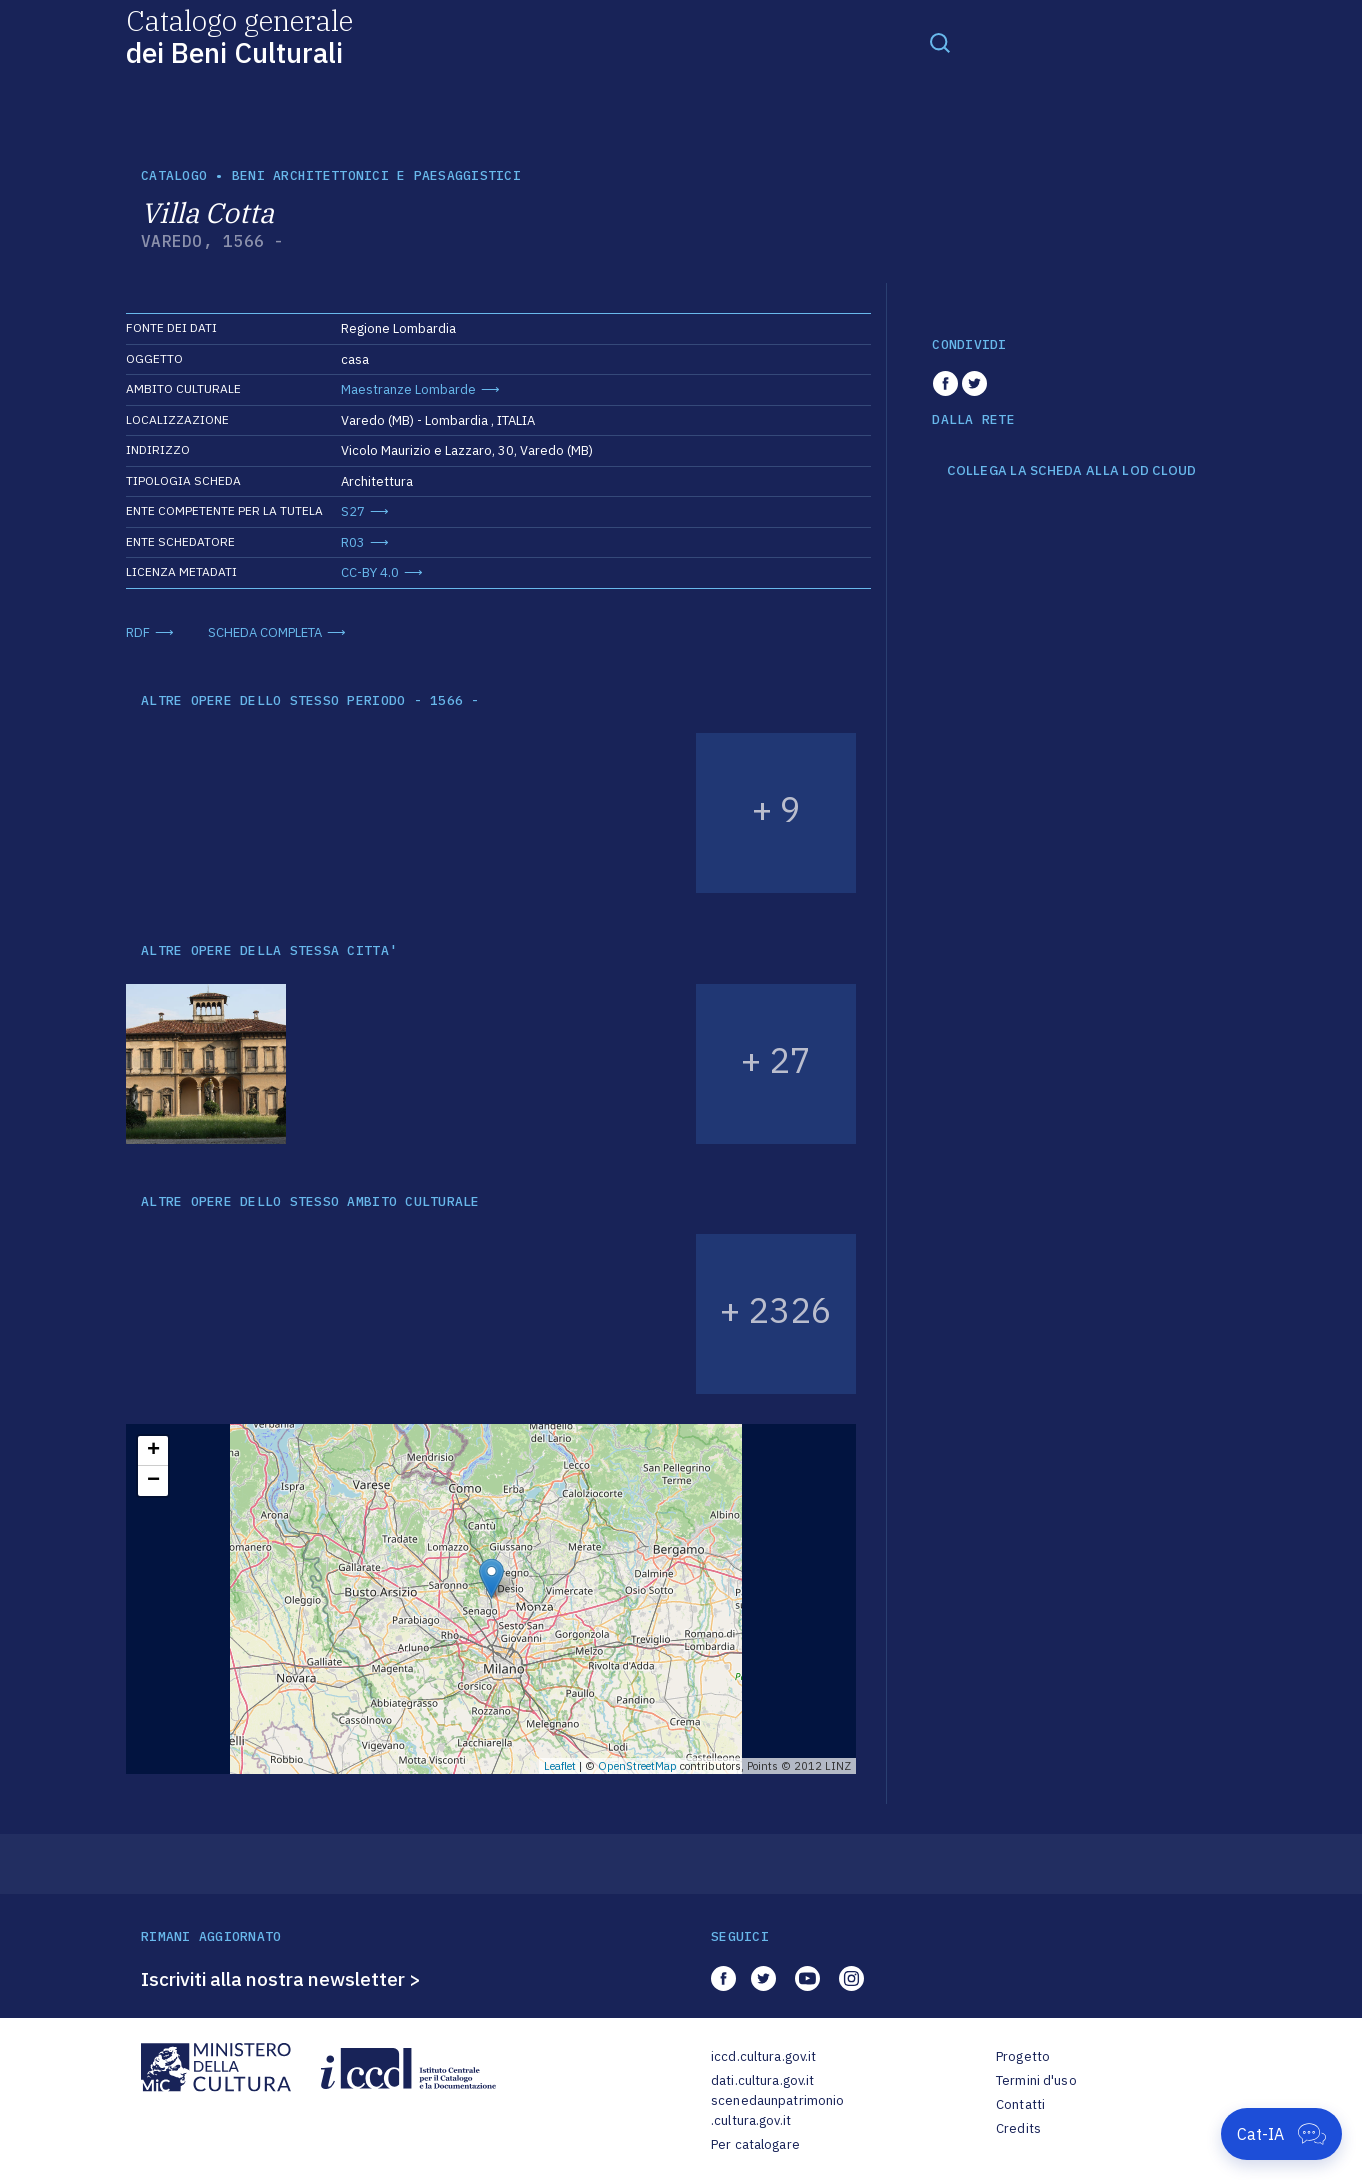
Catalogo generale (239, 35)
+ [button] (153, 1451)
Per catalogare (755, 2144)
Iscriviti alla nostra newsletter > (281, 1979)
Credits (1018, 2128)
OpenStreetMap (637, 1766)
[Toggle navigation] (940, 42)
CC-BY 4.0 (370, 572)
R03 (353, 542)
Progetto (1023, 2056)
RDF (138, 632)
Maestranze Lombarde (408, 389)
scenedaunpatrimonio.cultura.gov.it (777, 2110)
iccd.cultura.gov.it (763, 2056)
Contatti (1020, 2104)
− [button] (153, 1481)
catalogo (174, 175)
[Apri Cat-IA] (1281, 2134)
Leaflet (560, 1766)
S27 (353, 511)
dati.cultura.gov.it (762, 2080)
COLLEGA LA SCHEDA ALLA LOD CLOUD (1071, 471)
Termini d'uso (1036, 2080)
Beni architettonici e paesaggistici (376, 175)
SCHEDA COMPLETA (265, 632)
